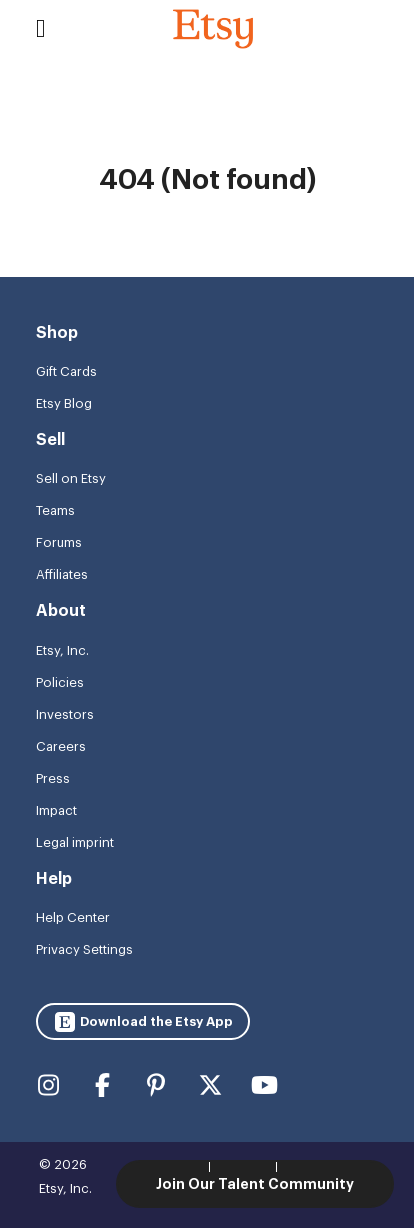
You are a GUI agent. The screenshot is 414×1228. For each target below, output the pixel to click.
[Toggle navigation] (40, 29)
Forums (59, 542)
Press (53, 778)
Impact (56, 810)
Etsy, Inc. (62, 650)
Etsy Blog (64, 403)
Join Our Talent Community (255, 1184)
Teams (55, 510)
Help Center (73, 917)
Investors (65, 714)
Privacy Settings (84, 949)
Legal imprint (75, 842)
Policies (60, 682)
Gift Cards (66, 371)
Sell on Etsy (71, 478)
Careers (61, 746)
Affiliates (62, 574)
